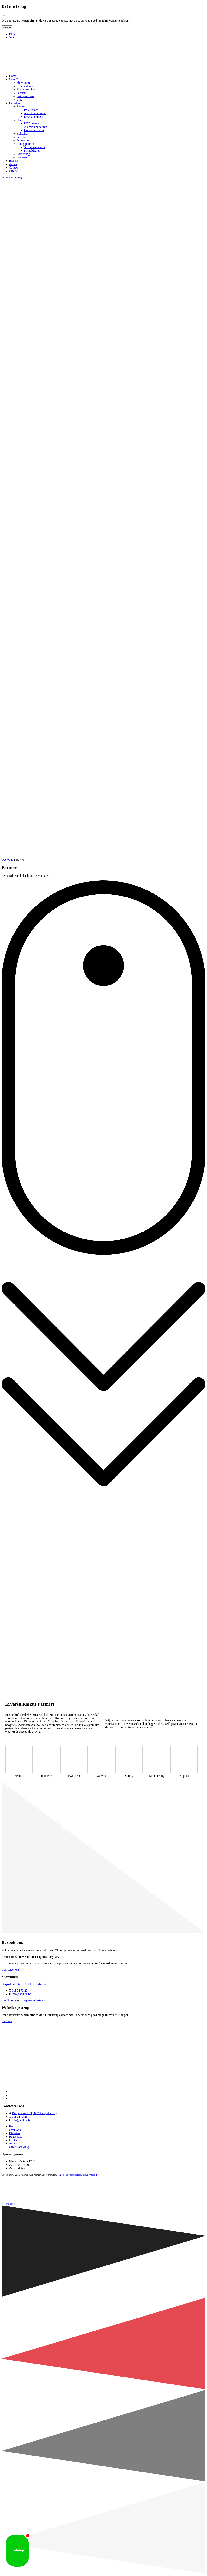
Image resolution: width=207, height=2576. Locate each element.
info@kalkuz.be (21, 1993)
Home (12, 2126)
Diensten (14, 2133)
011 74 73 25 (19, 1990)
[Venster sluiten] (3, 15)
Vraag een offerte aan (33, 2000)
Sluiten (7, 27)
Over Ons (7, 859)
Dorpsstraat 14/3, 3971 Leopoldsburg (24, 1984)
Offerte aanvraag (12, 177)
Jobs (11, 37)
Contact (13, 2140)
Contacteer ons (11, 1969)
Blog (12, 34)
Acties (13, 2143)
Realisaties (15, 2136)
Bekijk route (9, 2000)
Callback (7, 2021)
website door (37, 2203)
